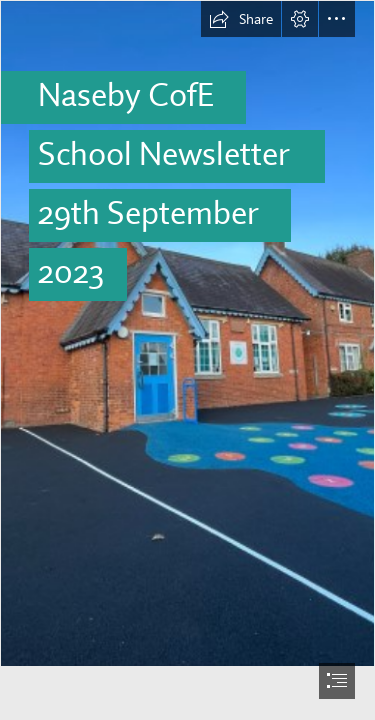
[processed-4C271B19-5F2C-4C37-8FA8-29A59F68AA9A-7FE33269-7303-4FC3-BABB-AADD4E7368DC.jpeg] (187, 333)
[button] (241, 19)
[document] (187, 360)
